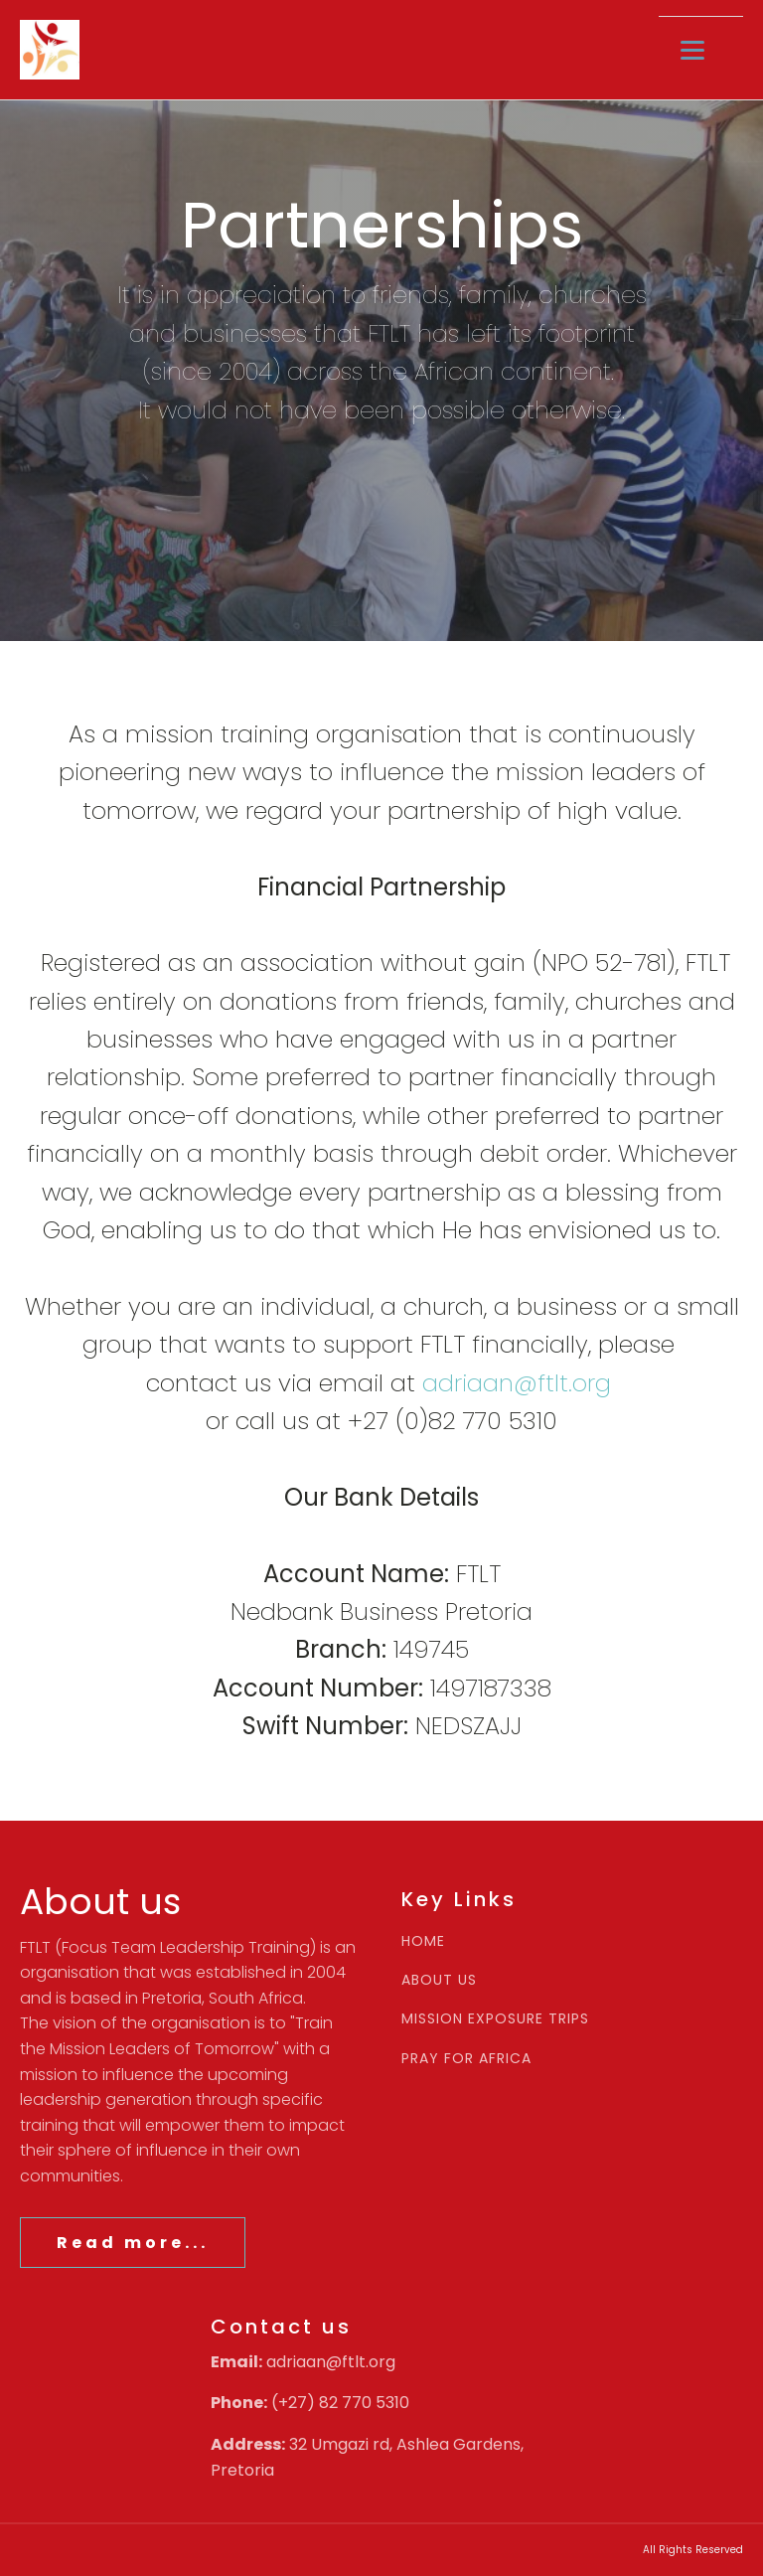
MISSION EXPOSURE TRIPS (495, 2019)
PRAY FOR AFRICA (466, 2058)
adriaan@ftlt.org (516, 1383)
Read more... (133, 2242)
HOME (423, 1941)
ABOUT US (439, 1980)
